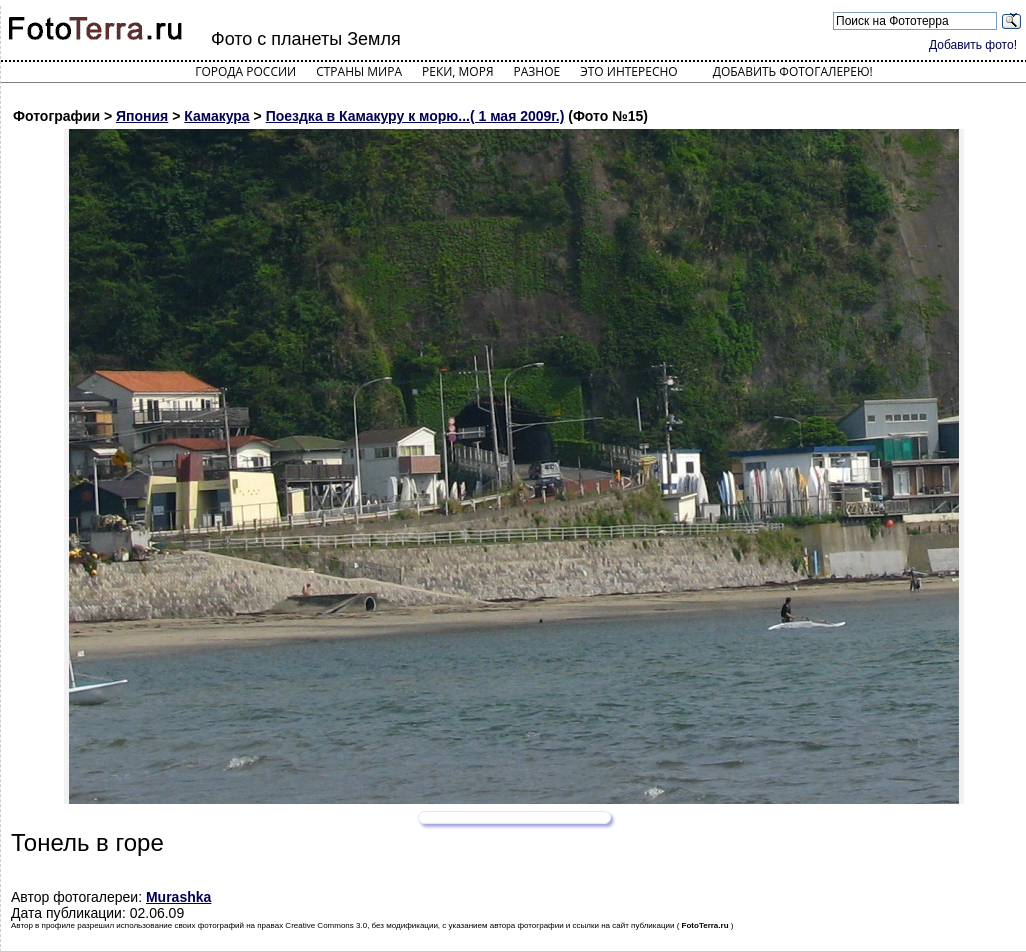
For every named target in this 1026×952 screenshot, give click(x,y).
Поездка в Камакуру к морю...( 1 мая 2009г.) (415, 116)
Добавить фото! (973, 45)
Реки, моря (457, 71)
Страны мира (359, 71)
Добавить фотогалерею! (793, 71)
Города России (245, 71)
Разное (537, 71)
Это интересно (629, 71)
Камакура (216, 116)
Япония (142, 116)
